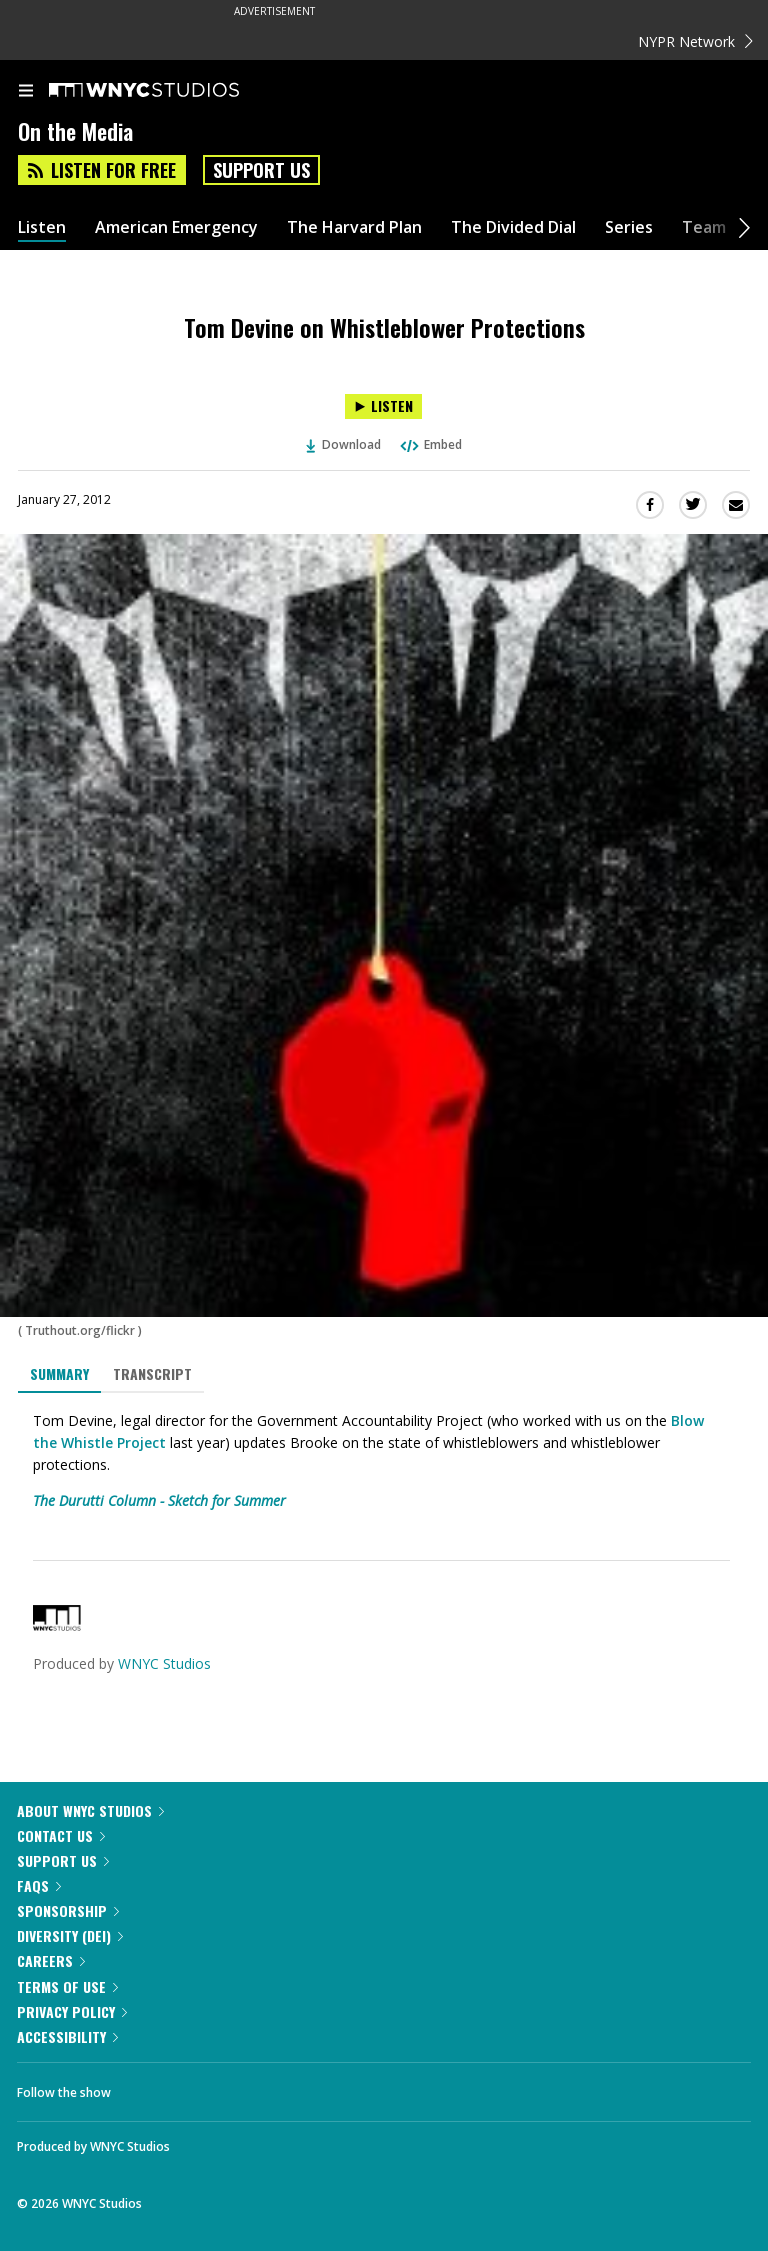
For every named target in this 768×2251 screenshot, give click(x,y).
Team (704, 227)
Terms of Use (67, 1986)
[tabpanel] (384, 1461)
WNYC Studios (164, 1663)
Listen (42, 227)
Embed (430, 444)
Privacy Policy (72, 2011)
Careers (51, 1960)
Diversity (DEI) (70, 1935)
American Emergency (176, 227)
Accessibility (67, 2036)
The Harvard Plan (354, 227)
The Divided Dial (513, 227)
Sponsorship (68, 1910)
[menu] (26, 92)
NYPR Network (695, 41)
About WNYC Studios (90, 1810)
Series (629, 227)
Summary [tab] (59, 1373)
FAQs (39, 1885)
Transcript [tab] (152, 1373)
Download (344, 444)
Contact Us (61, 1835)
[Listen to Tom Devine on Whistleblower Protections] (383, 406)
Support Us (261, 170)
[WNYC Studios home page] (169, 91)
